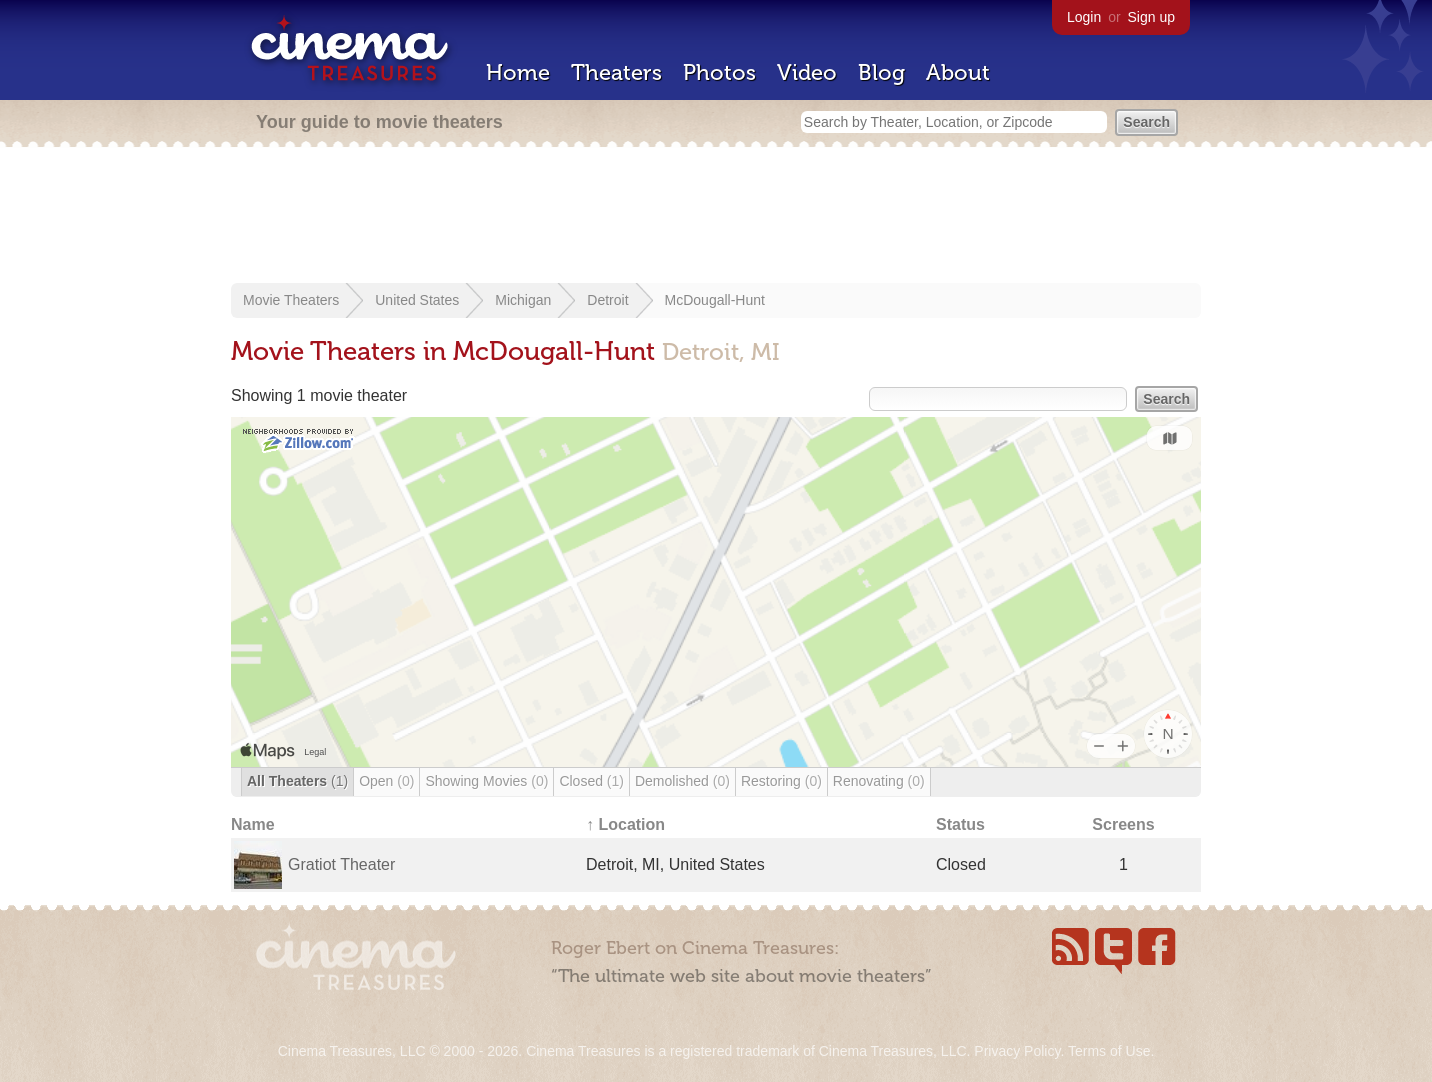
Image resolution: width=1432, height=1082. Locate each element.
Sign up (1151, 17)
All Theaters (297, 781)
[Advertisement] (716, 217)
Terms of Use (1109, 1051)
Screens (1123, 824)
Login (1084, 17)
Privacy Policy (1017, 1051)
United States (417, 300)
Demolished (682, 781)
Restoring (781, 781)
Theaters (616, 72)
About (958, 72)
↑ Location (625, 824)
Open (386, 781)
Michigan (523, 300)
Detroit (607, 300)
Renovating (879, 781)
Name (253, 824)
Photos (719, 72)
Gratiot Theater (341, 864)
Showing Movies (486, 781)
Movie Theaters (291, 300)
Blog (881, 72)
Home (518, 72)
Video (807, 72)
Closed (591, 781)
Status (960, 824)
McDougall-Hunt (715, 300)
